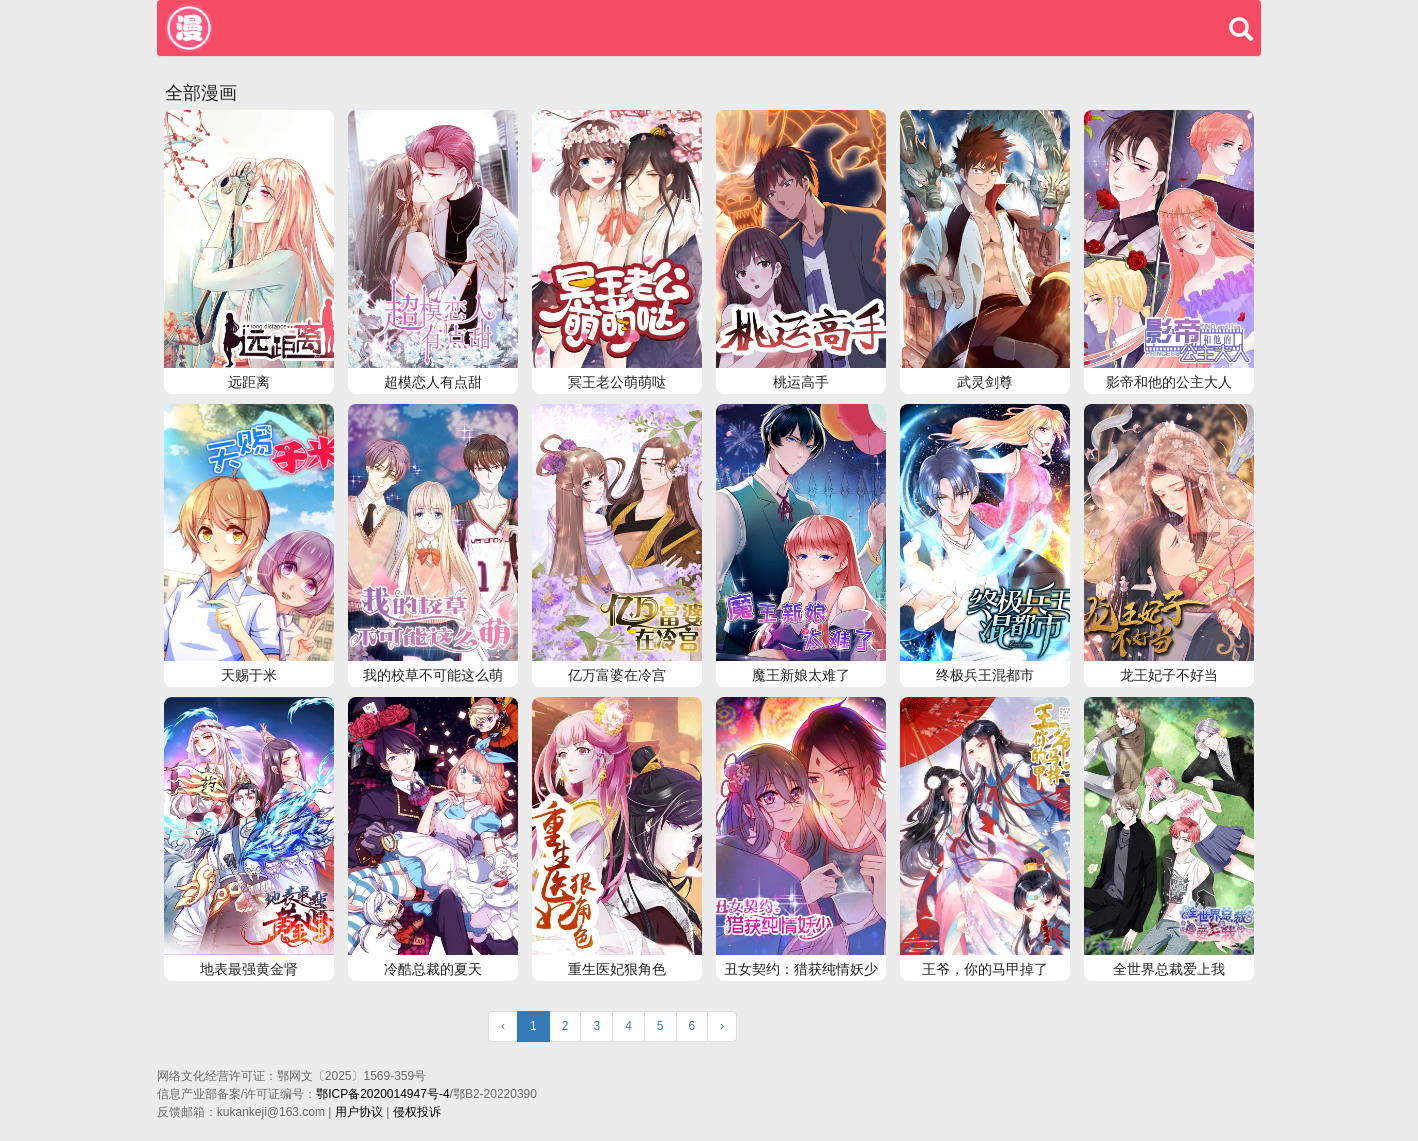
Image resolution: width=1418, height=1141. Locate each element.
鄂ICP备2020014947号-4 (382, 1094)
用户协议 (359, 1112)
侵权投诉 (417, 1112)
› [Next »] (722, 1026)
